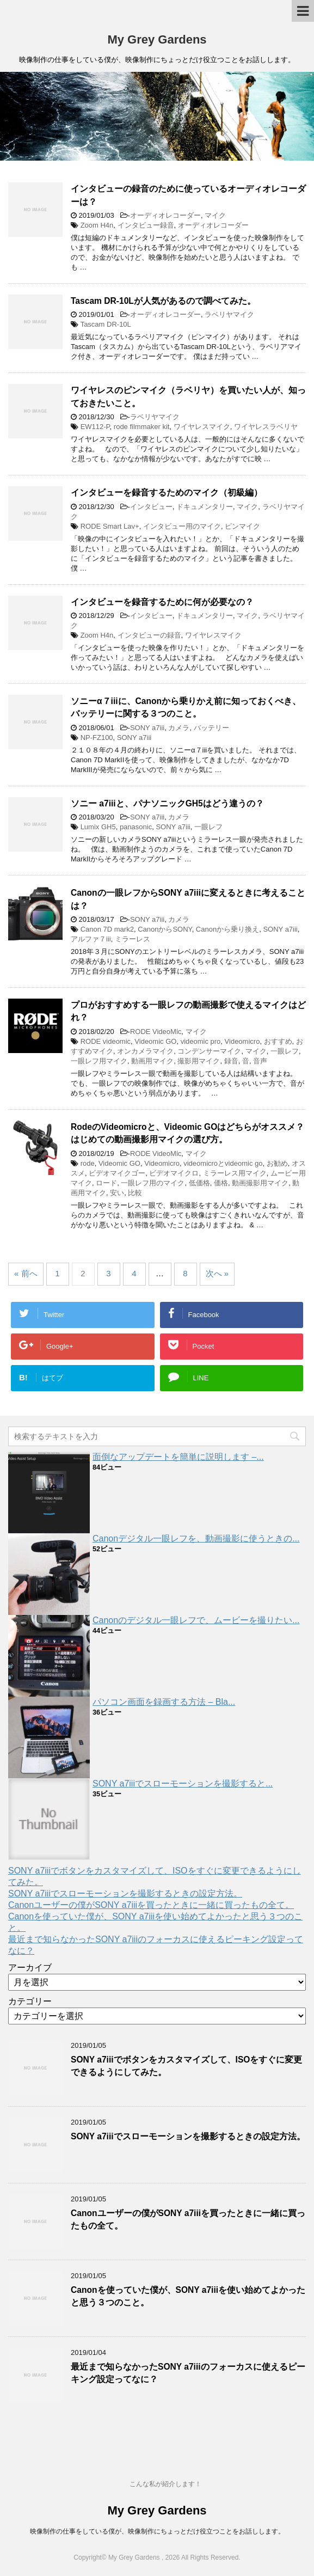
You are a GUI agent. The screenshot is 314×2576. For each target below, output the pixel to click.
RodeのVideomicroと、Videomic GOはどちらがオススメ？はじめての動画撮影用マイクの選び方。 (187, 1133)
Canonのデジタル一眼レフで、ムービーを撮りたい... (196, 1620)
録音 (231, 1061)
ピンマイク (242, 526)
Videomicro (242, 1041)
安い (117, 1193)
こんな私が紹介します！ (165, 2484)
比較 (135, 1193)
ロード (106, 1183)
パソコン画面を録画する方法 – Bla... (164, 1701)
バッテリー (211, 728)
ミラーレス (132, 939)
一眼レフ (208, 827)
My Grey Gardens (156, 39)
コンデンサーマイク (209, 1051)
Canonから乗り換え (227, 929)
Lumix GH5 (98, 827)
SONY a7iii (147, 728)
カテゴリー (30, 2001)
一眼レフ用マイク (99, 1061)
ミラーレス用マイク (235, 1173)
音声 (260, 1061)
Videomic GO (155, 1041)
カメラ (178, 728)
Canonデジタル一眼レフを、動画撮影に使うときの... (196, 1538)
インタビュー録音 (146, 225)
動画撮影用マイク (260, 1183)
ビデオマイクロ (174, 1173)
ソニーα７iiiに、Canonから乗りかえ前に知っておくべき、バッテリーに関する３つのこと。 (186, 707)
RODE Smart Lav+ (110, 526)
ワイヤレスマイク (202, 427)
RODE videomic (106, 1041)
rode (88, 1163)
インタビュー (151, 507)
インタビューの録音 (149, 635)
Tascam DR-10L (106, 324)
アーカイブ (30, 1967)
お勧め (277, 1163)
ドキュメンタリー (204, 507)
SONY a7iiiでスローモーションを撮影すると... (183, 1783)
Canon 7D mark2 (107, 929)
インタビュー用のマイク (182, 526)
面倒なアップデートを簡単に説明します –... (178, 1456)
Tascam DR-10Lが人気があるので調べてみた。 (163, 300)
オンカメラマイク (145, 1051)
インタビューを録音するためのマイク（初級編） (166, 492)
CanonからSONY (165, 929)
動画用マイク (152, 1061)
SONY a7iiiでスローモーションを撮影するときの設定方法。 (125, 1893)
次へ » (217, 1273)
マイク (215, 215)
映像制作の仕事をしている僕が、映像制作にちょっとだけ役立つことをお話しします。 (157, 2531)
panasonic (136, 827)
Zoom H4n (97, 225)
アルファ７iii (91, 939)
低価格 (199, 1183)
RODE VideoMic (155, 1031)
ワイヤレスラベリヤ (266, 427)
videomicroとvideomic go (222, 1163)
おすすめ (278, 1041)
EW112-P (95, 427)
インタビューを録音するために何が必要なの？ (162, 602)
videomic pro (201, 1041)
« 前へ (26, 1273)
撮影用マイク (198, 1061)
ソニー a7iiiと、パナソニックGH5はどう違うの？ (167, 803)
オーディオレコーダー (165, 215)
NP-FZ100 (97, 737)
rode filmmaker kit (142, 427)
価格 (221, 1183)
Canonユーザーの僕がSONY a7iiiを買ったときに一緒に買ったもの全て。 (151, 1905)
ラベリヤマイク (229, 314)
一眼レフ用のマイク (152, 1183)
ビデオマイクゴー (117, 1173)
